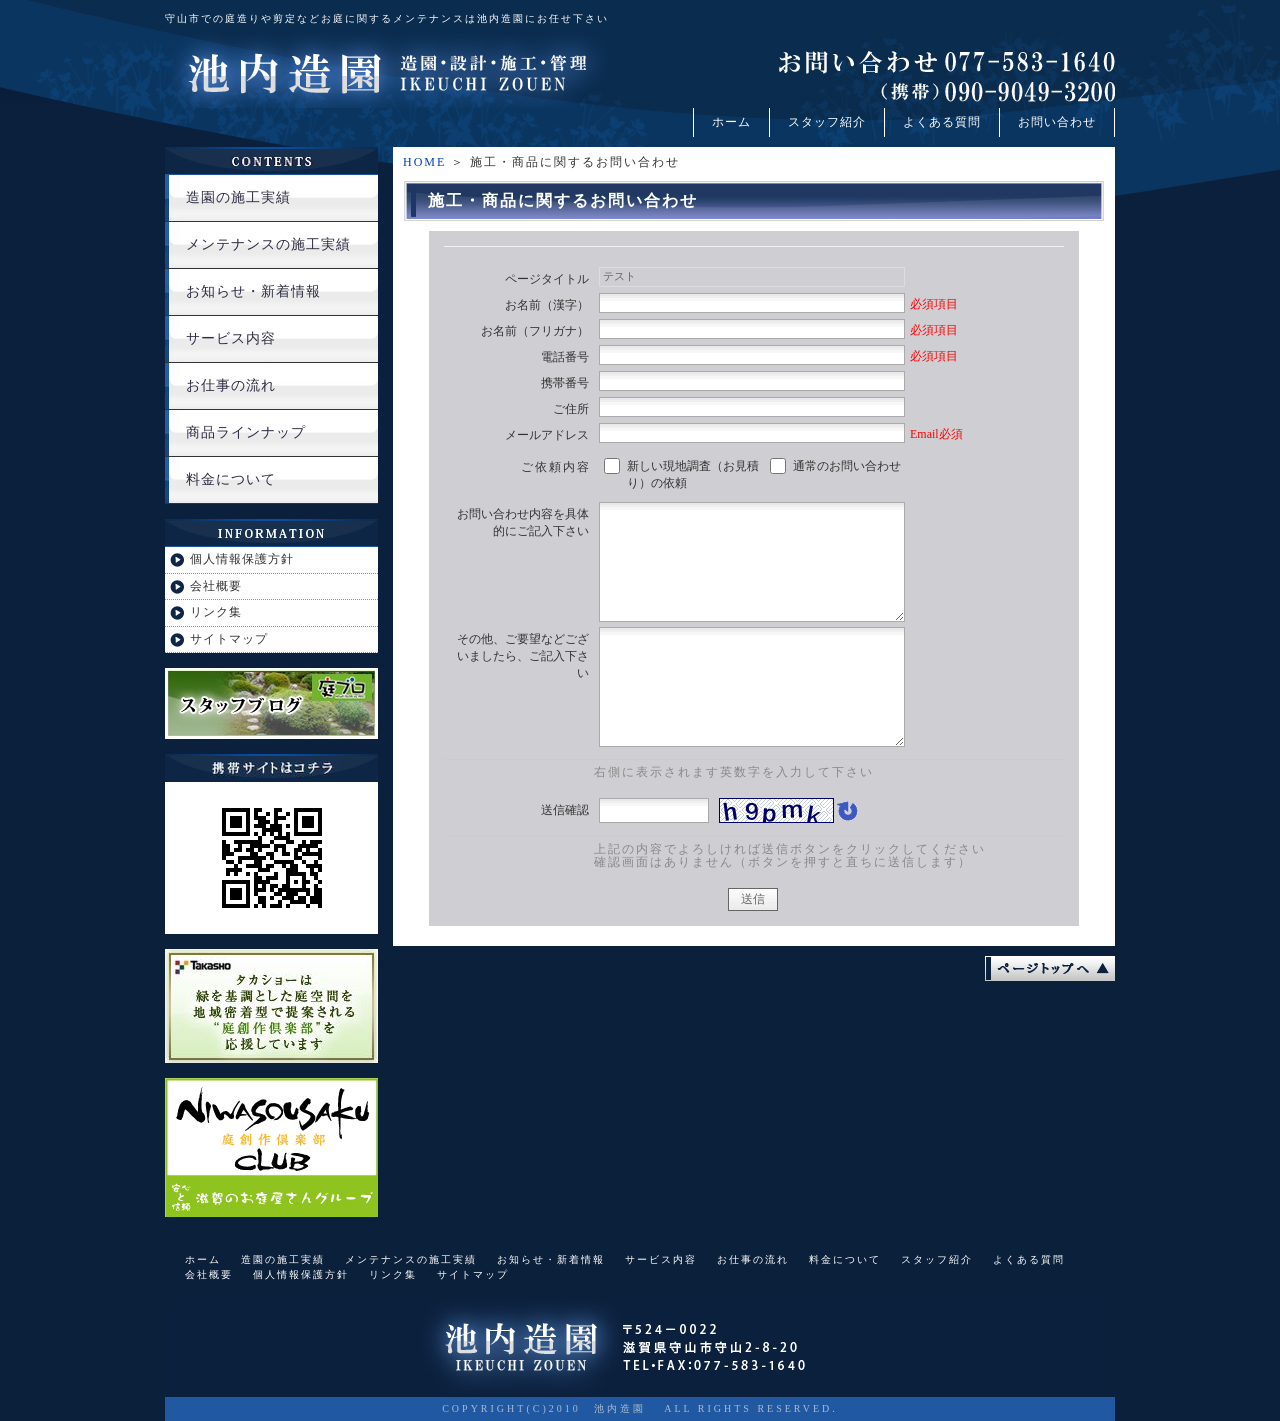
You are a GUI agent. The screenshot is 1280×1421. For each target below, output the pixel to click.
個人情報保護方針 (242, 559)
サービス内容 (231, 338)
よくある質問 (942, 122)
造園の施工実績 (238, 197)
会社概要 (216, 586)
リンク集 (216, 612)
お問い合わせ (1057, 122)
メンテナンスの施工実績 (268, 244)
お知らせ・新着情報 (253, 291)
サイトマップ (229, 639)
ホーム (731, 122)
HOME (424, 162)
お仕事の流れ (231, 385)
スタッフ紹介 (827, 122)
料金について (231, 479)
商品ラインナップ (246, 432)
